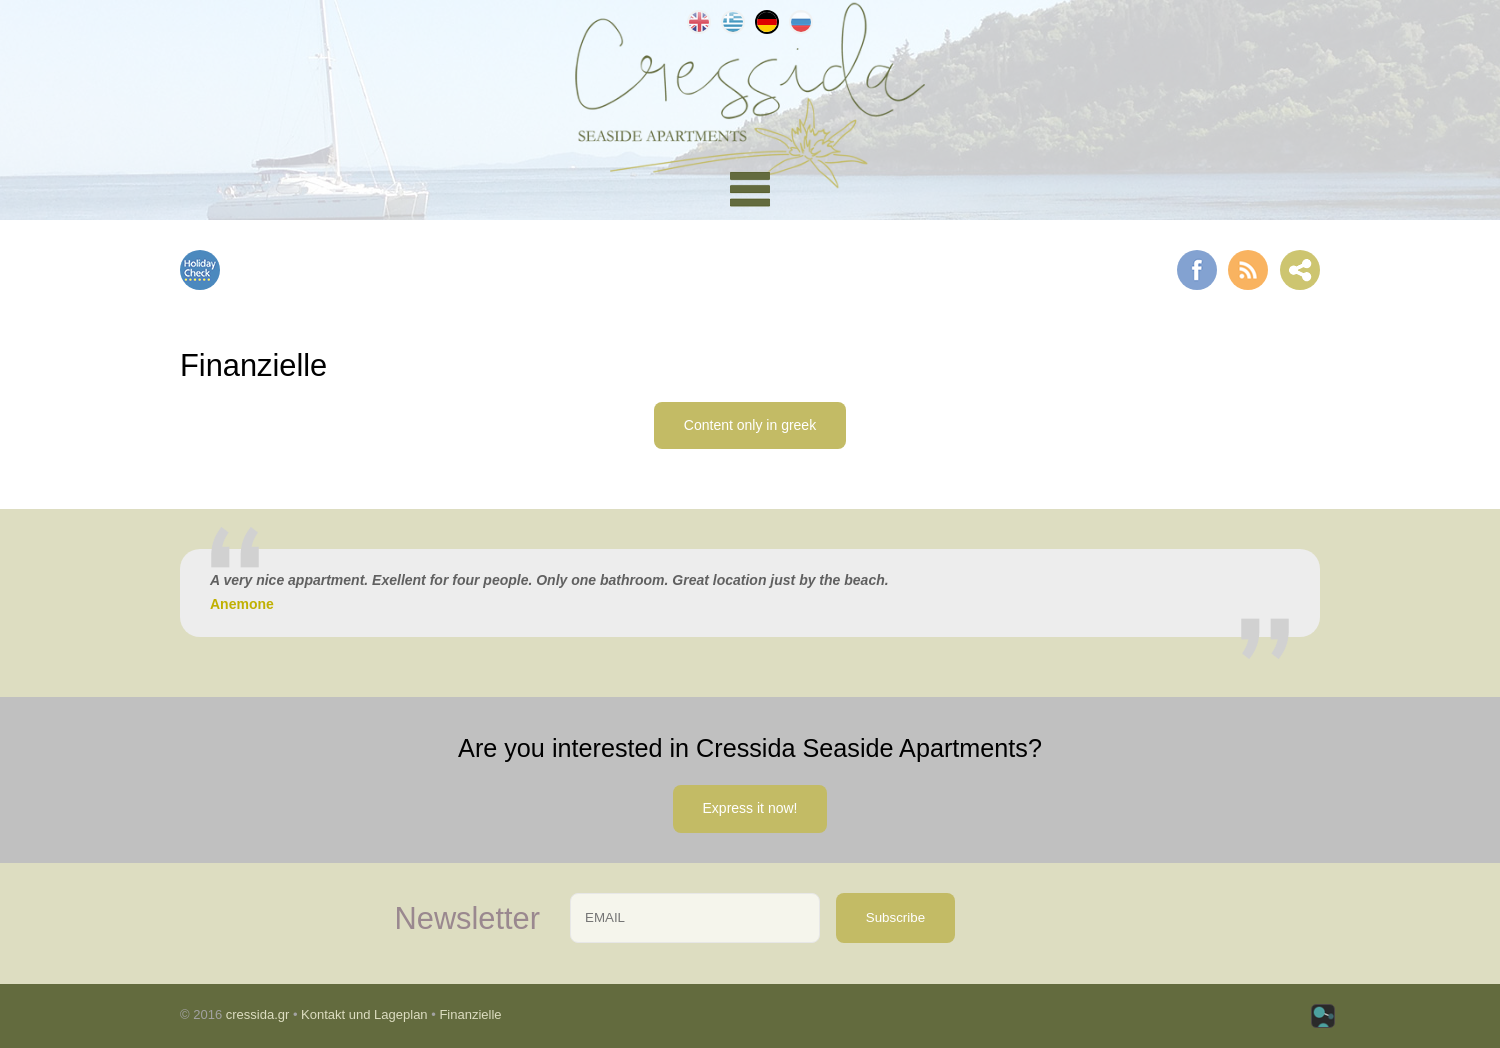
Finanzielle (470, 1014)
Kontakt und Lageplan (364, 1014)
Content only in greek (750, 425)
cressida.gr (258, 1014)
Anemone (242, 604)
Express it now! (750, 808)
